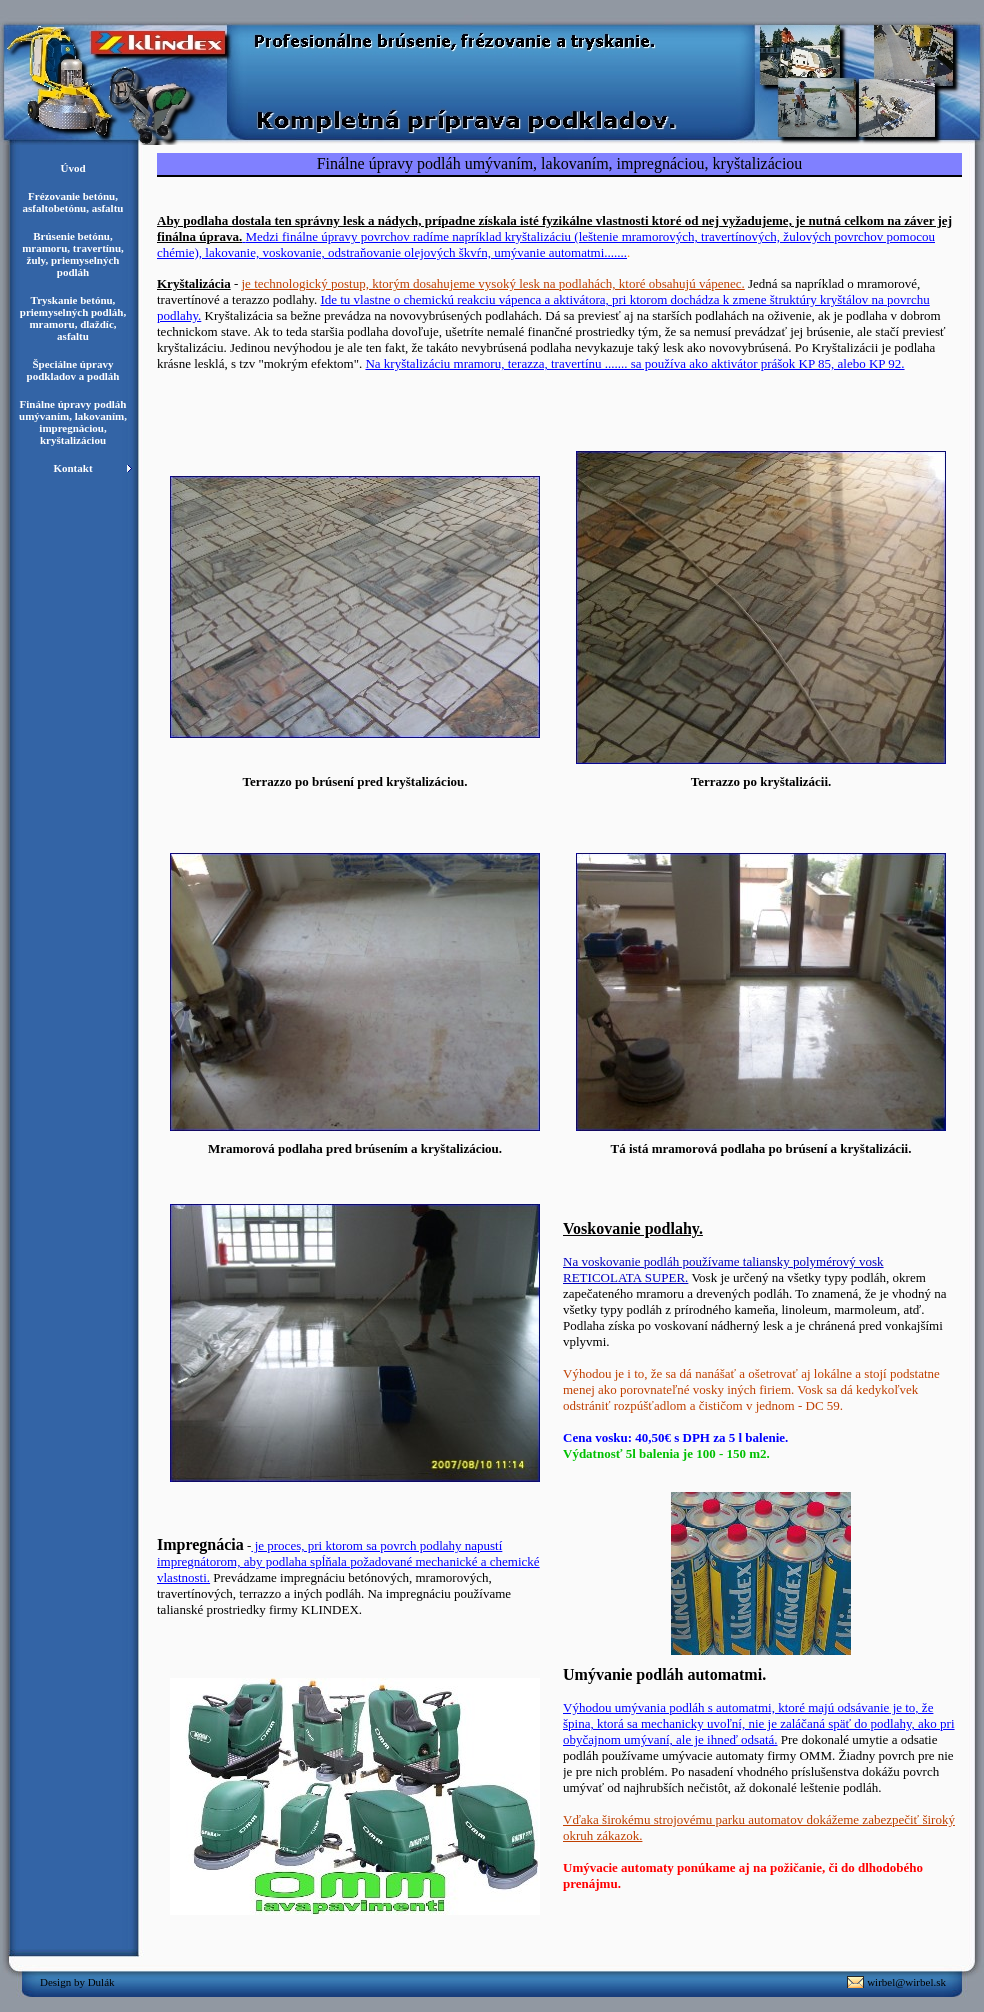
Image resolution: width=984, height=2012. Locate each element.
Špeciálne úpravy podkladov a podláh (73, 370)
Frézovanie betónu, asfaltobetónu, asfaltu (73, 202)
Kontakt (72, 468)
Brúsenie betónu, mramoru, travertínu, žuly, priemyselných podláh (73, 254)
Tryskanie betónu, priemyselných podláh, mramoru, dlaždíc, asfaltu (73, 318)
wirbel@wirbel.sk (906, 1982)
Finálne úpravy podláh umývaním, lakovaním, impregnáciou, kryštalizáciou (73, 422)
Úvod (72, 168)
